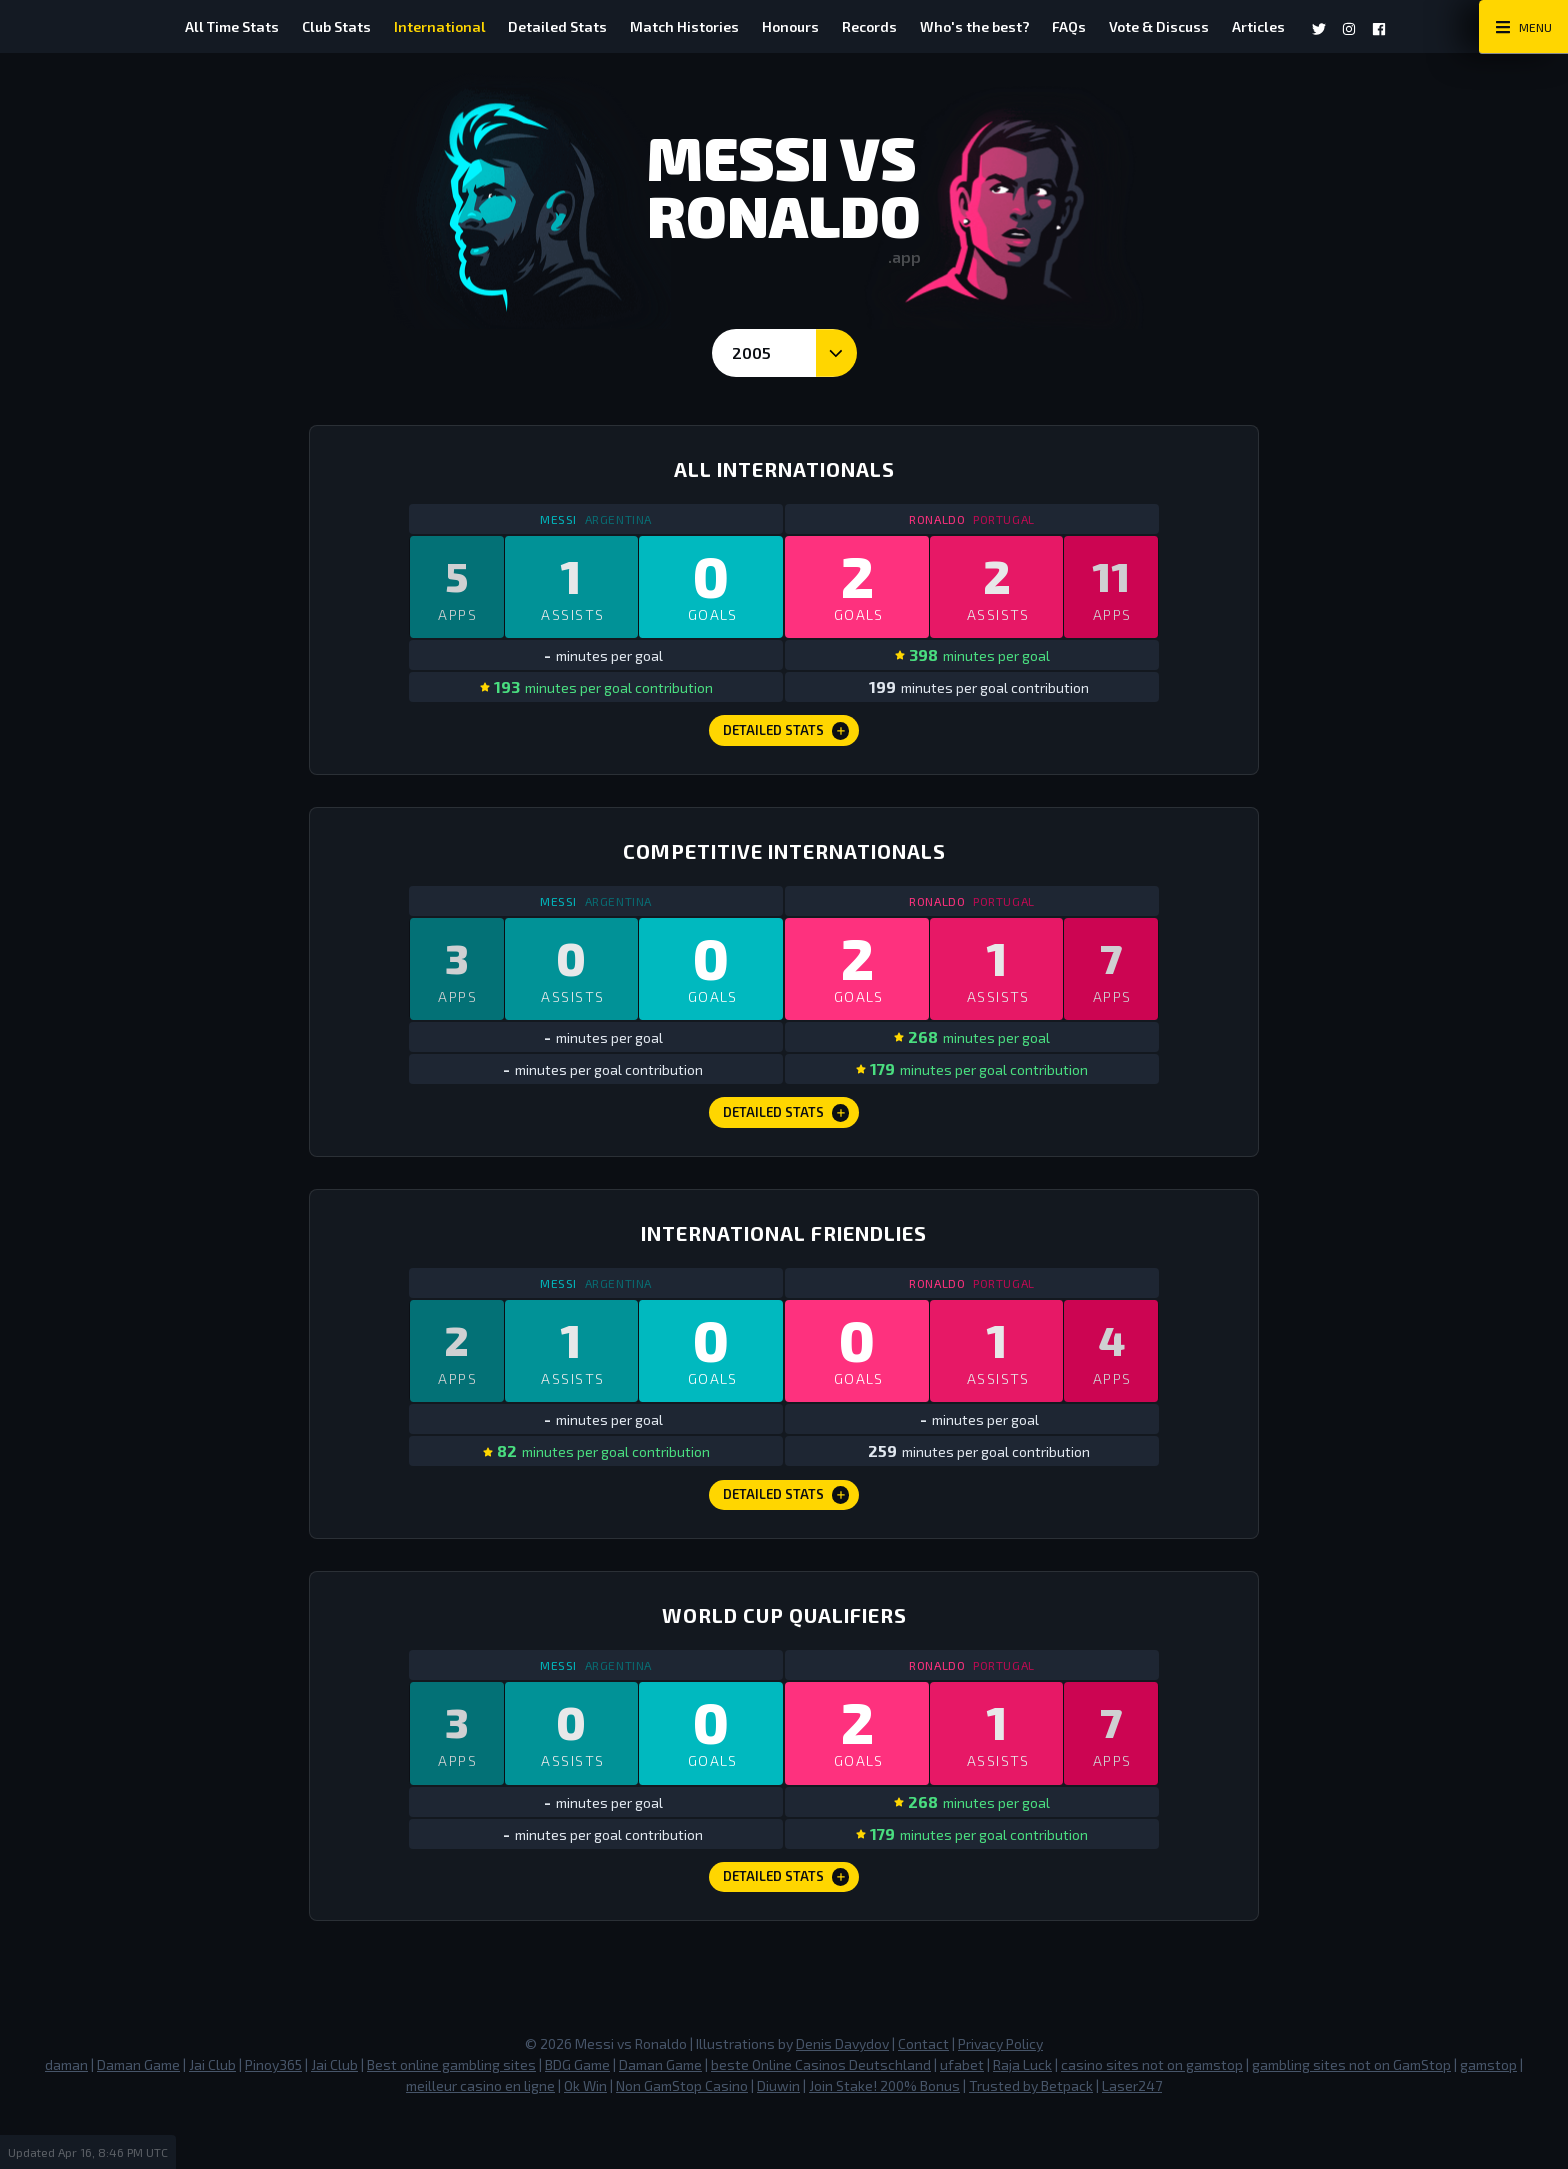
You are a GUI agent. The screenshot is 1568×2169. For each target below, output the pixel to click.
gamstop (1488, 2117)
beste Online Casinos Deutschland (821, 2117)
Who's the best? (993, 26)
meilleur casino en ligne (480, 2138)
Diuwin (778, 2138)
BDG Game (577, 2117)
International (412, 26)
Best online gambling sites (451, 2117)
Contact (923, 2096)
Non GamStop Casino (682, 2138)
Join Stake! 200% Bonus (884, 2138)
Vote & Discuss (1196, 26)
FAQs (1097, 26)
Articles (1304, 26)
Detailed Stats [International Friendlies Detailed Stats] (786, 1532)
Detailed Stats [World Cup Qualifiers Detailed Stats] (786, 1927)
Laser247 (1132, 2138)
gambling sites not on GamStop (1351, 2117)
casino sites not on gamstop (1152, 2117)
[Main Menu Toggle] (1523, 27)
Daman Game (138, 2117)
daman (66, 2117)
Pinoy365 (273, 2117)
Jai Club (212, 2117)
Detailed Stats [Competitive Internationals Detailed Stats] (786, 1136)
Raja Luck (1022, 2117)
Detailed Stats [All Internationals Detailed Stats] (786, 741)
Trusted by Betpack (1031, 2138)
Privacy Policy (1000, 2096)
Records (878, 26)
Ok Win (585, 2138)
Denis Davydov (842, 2096)
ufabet (962, 2117)
